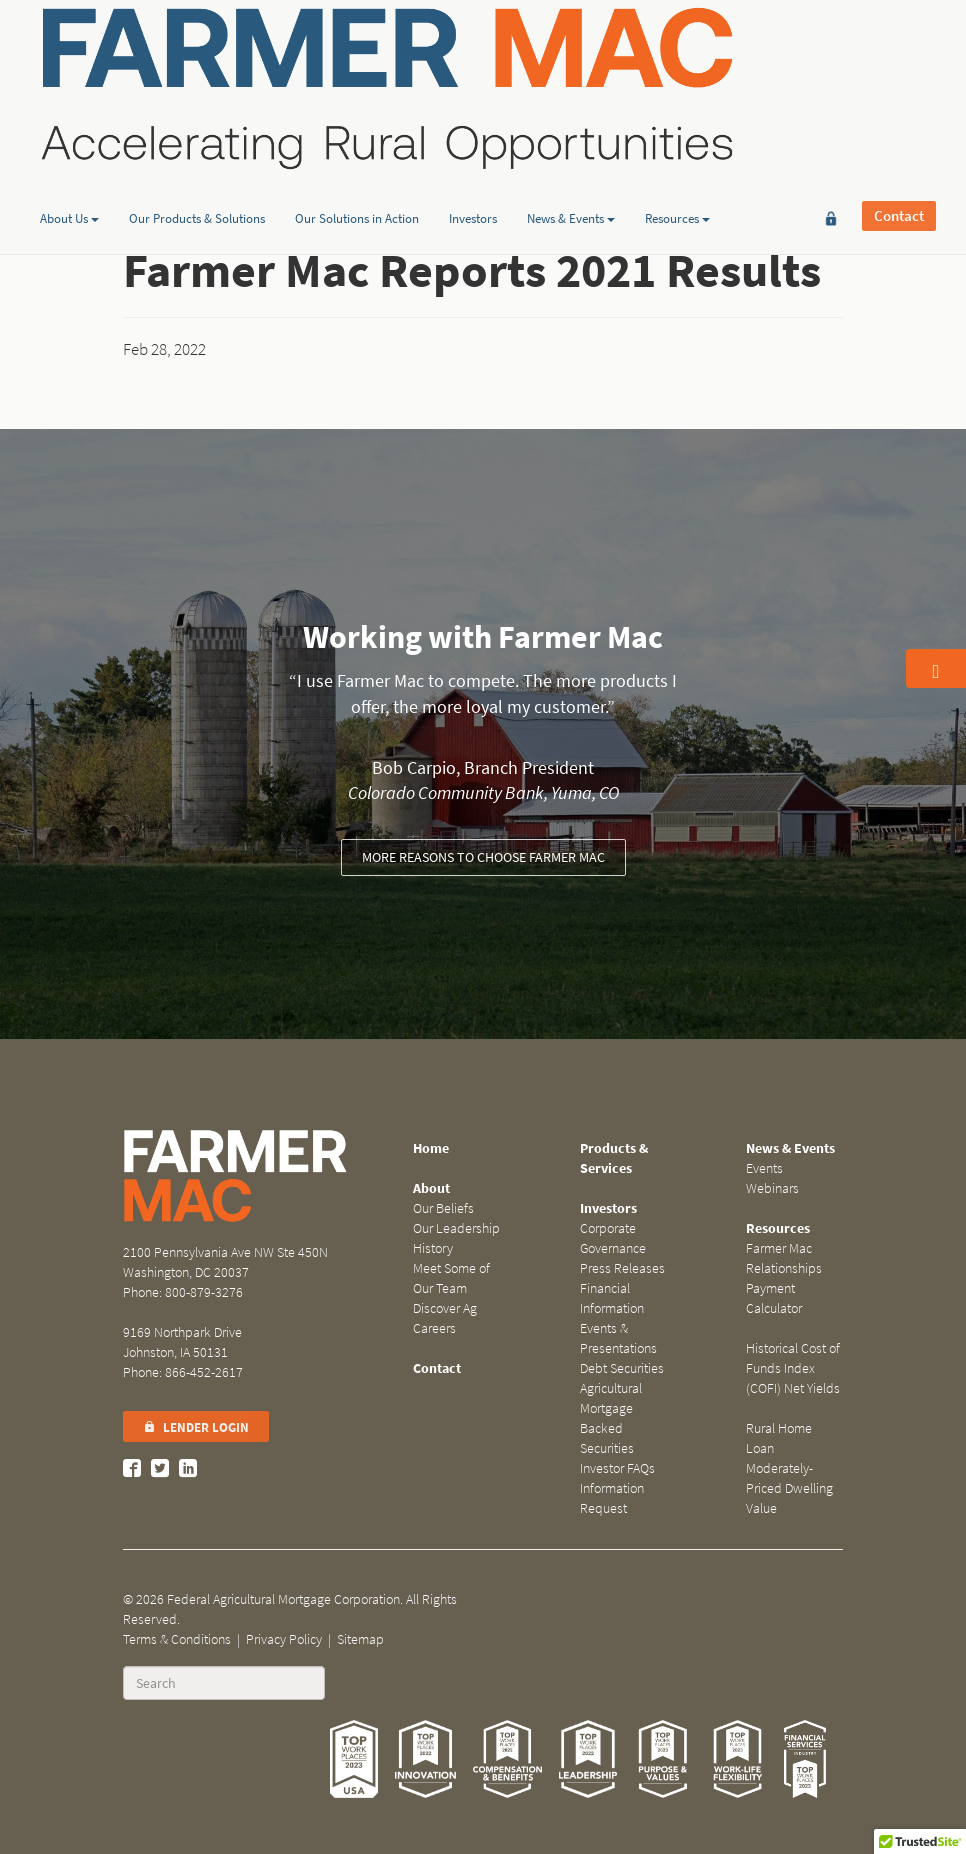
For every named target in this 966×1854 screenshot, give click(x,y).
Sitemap (360, 1639)
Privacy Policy (284, 1639)
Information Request (612, 1498)
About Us (69, 153)
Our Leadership (456, 1228)
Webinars (772, 1188)
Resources (677, 153)
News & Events (571, 153)
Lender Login (196, 1427)
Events (764, 1168)
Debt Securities (622, 1368)
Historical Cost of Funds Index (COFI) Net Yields (793, 1368)
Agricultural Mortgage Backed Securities (611, 1418)
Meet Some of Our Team (451, 1278)
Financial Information (612, 1298)
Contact (899, 70)
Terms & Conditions (177, 1639)
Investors (473, 153)
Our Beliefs (443, 1208)
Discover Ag (445, 1308)
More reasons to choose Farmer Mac (483, 857)
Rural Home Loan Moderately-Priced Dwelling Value (789, 1468)
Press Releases (622, 1268)
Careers (434, 1328)
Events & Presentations (618, 1338)
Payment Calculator (774, 1298)
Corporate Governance (613, 1238)
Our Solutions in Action (357, 153)
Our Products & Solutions (197, 153)
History (433, 1248)
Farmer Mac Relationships (784, 1258)
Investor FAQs (617, 1468)
